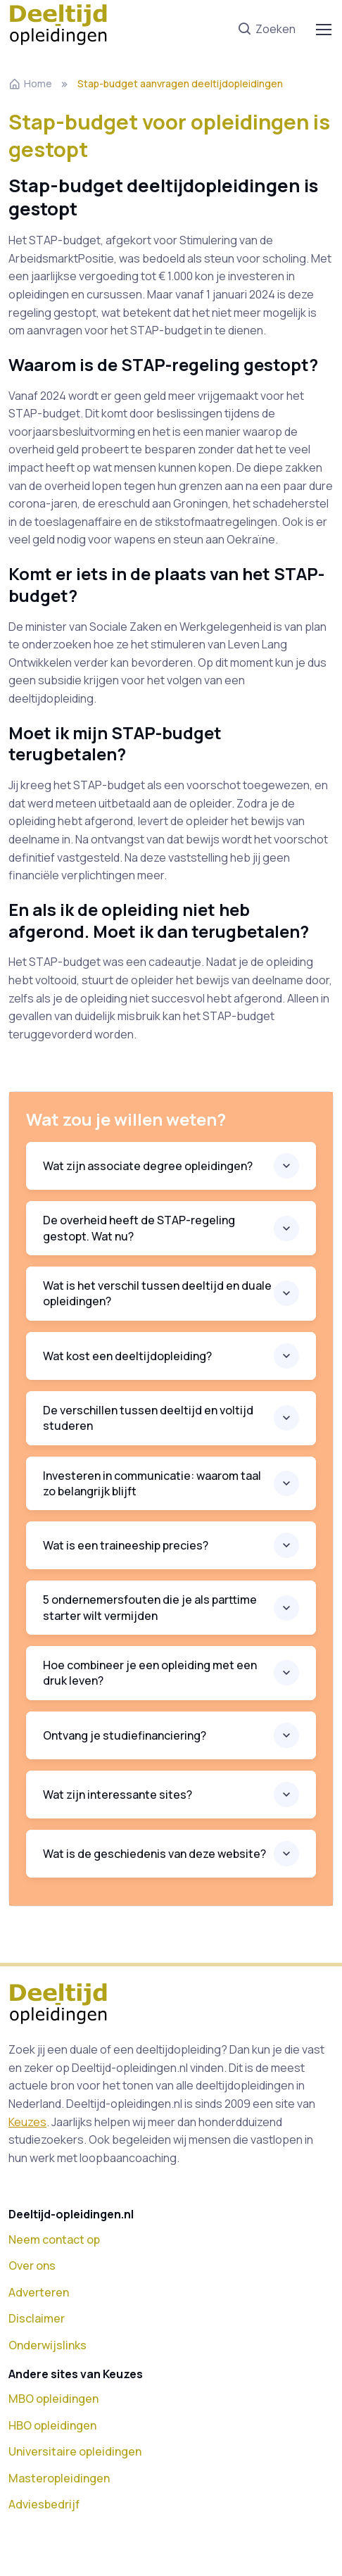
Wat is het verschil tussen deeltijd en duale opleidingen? (157, 1293)
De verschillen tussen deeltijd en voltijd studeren (148, 1417)
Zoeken (266, 30)
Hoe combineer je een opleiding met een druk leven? (150, 1672)
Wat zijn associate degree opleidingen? (148, 1166)
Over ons (32, 2265)
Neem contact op (54, 2239)
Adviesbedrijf (44, 2504)
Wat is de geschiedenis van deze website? (154, 1853)
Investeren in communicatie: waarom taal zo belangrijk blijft (152, 1483)
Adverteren (38, 2292)
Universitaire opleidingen (74, 2451)
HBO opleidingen (52, 2425)
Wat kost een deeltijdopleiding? (127, 1356)
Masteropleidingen (59, 2478)
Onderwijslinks (47, 2345)
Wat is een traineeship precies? (125, 1545)
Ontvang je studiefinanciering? (124, 1735)
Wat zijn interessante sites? (117, 1794)
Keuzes (27, 2122)
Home (30, 83)
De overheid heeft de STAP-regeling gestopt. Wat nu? (139, 1227)
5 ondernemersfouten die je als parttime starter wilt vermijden (150, 1607)
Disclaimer (36, 2318)
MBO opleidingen (53, 2398)
